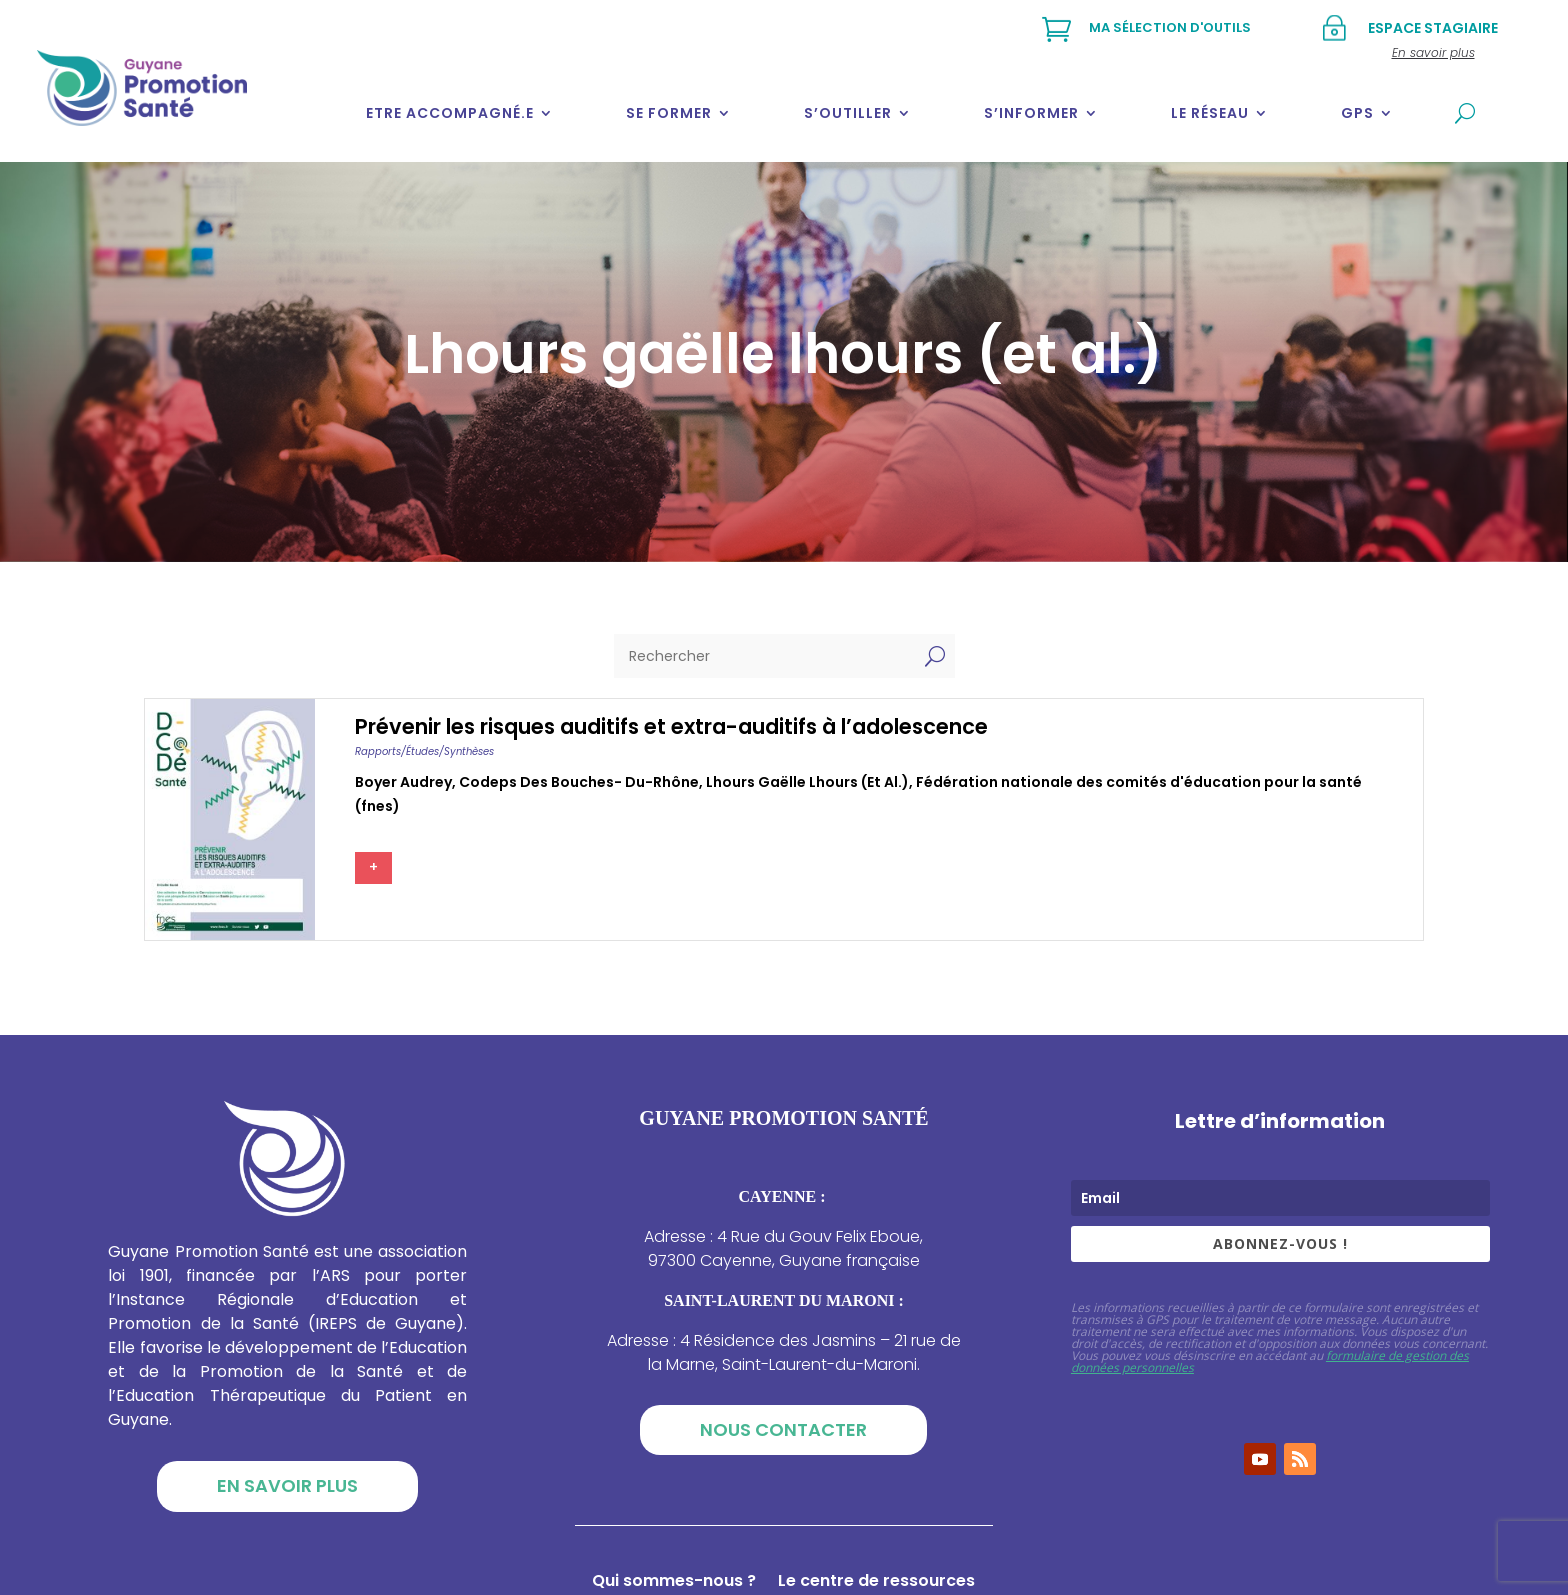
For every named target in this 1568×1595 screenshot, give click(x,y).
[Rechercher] (764, 656)
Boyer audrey (403, 782)
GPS (1357, 113)
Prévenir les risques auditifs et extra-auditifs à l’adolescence (671, 726)
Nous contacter (783, 1429)
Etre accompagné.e (450, 113)
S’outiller (848, 113)
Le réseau (1210, 113)
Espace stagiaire (1433, 28)
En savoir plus (287, 1485)
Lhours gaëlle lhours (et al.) (807, 782)
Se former (669, 113)
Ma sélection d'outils (1170, 27)
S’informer (1031, 113)
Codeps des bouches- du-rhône (579, 782)
